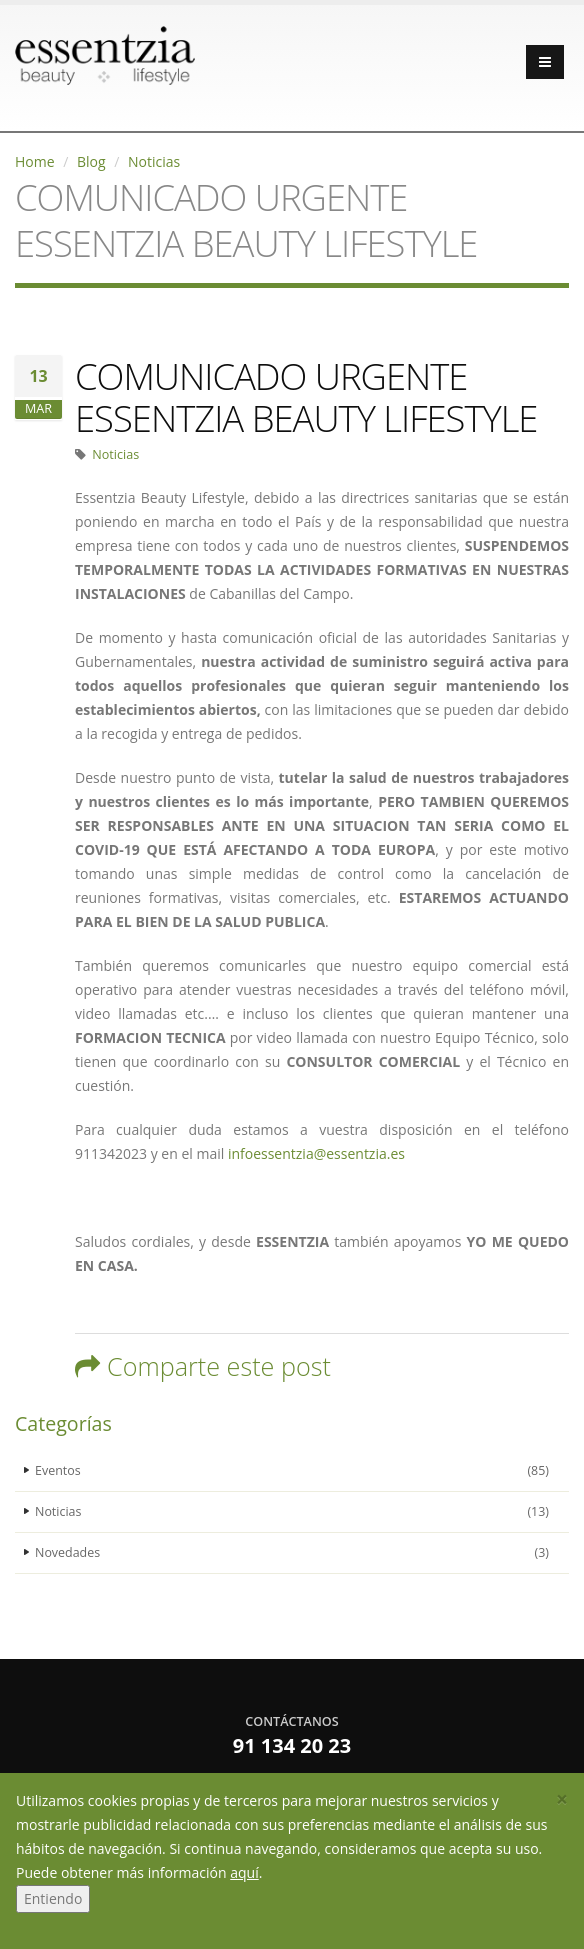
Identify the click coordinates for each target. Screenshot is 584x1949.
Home (35, 161)
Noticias (154, 161)
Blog (91, 161)
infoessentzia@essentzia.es (316, 1153)
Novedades (292, 1553)
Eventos (292, 1471)
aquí (244, 1872)
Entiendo (53, 1898)
